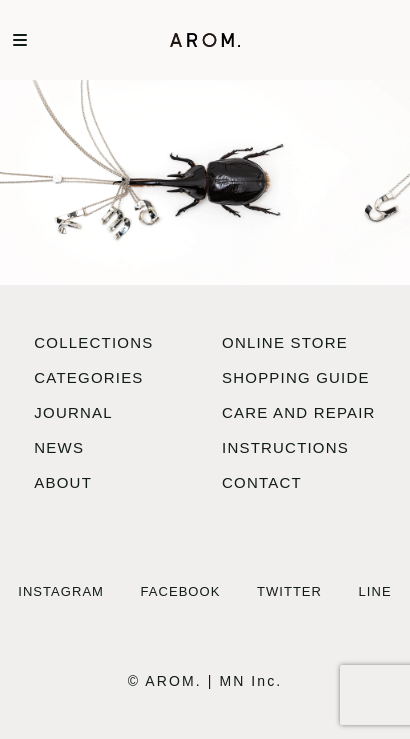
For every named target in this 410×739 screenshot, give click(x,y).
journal (73, 412)
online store (285, 342)
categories (88, 377)
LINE (375, 591)
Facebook (181, 591)
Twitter (289, 591)
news (59, 447)
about (63, 482)
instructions (285, 447)
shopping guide (296, 377)
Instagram (61, 591)
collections (93, 342)
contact (262, 482)
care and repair (299, 412)
